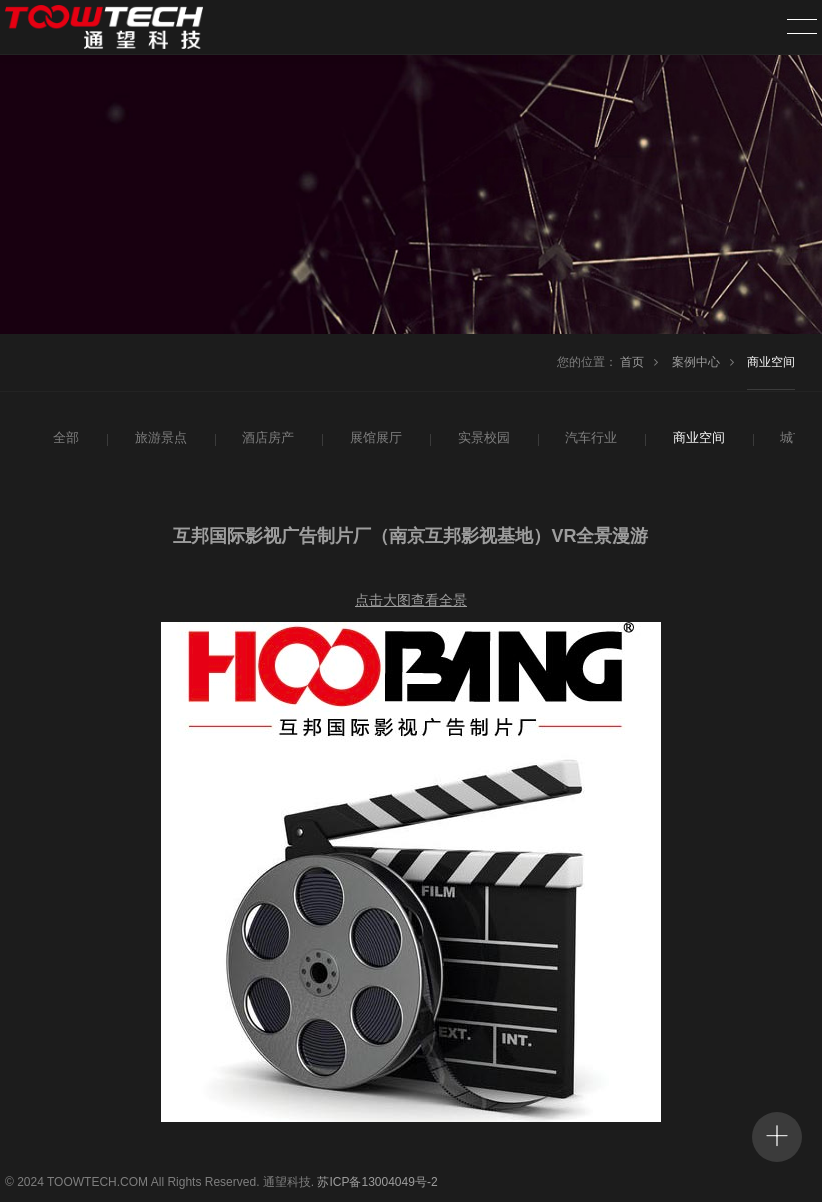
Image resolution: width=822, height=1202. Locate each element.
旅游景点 (159, 438)
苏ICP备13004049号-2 (377, 1182)
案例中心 (696, 362)
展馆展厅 (374, 438)
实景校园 (482, 438)
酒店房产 (266, 438)
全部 (64, 438)
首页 (632, 362)
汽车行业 (589, 438)
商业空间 (771, 362)
